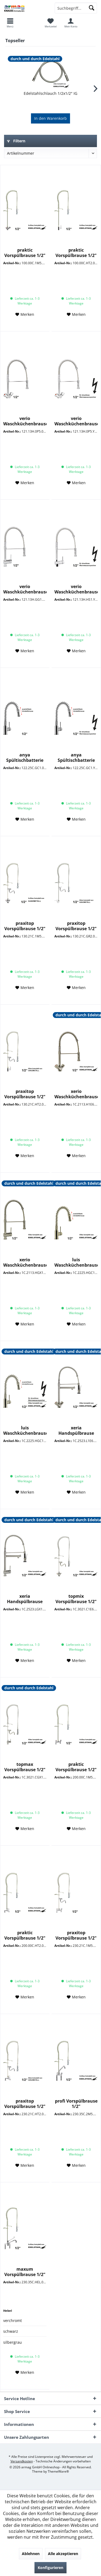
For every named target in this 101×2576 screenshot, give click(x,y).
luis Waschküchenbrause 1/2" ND (25, 1430)
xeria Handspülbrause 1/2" (76, 1430)
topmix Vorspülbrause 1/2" (76, 1598)
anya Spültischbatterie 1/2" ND (76, 757)
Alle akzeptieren (63, 2553)
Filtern (16, 140)
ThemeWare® (58, 2471)
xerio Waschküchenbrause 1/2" (76, 1094)
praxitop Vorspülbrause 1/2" (25, 926)
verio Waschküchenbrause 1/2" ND (76, 421)
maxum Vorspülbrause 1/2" (25, 2271)
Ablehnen (31, 2553)
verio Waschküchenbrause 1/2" (25, 421)
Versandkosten (22, 2461)
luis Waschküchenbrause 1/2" (76, 1262)
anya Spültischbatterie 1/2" (24, 757)
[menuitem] (50, 22)
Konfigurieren (50, 2567)
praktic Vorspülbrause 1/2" (25, 252)
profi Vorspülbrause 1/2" (76, 2103)
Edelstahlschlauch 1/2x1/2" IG (50, 93)
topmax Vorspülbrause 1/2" (25, 1767)
